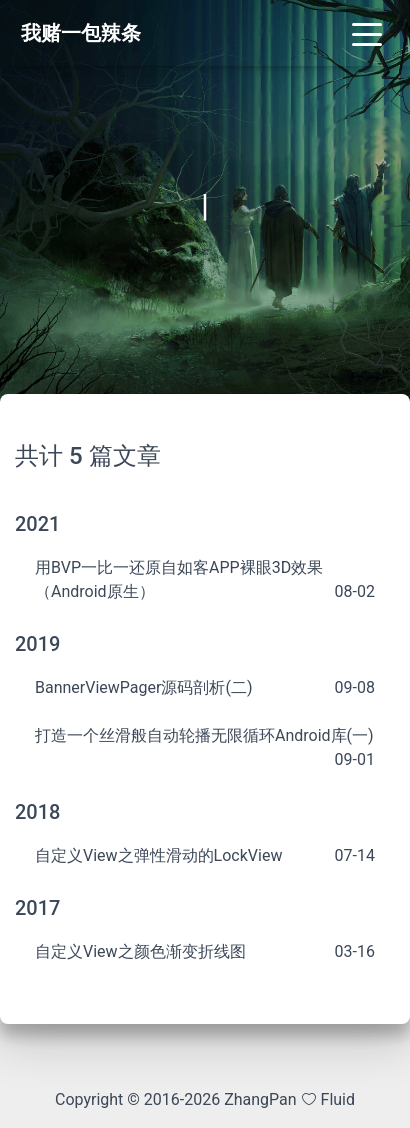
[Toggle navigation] (367, 33)
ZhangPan (258, 1099)
